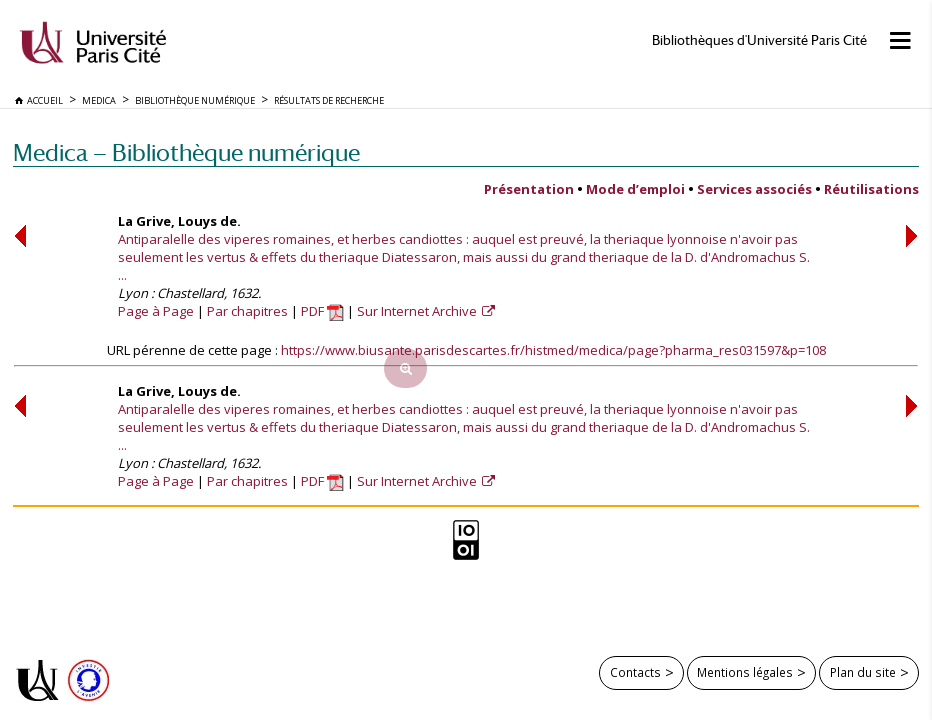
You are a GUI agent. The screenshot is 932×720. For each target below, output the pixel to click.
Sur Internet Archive (418, 311)
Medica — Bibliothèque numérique (186, 152)
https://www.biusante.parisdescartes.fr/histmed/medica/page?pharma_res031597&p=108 (553, 350)
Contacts (635, 672)
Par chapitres (247, 311)
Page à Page (156, 311)
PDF (322, 311)
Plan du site (863, 672)
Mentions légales (745, 672)
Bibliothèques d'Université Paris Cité (759, 40)
